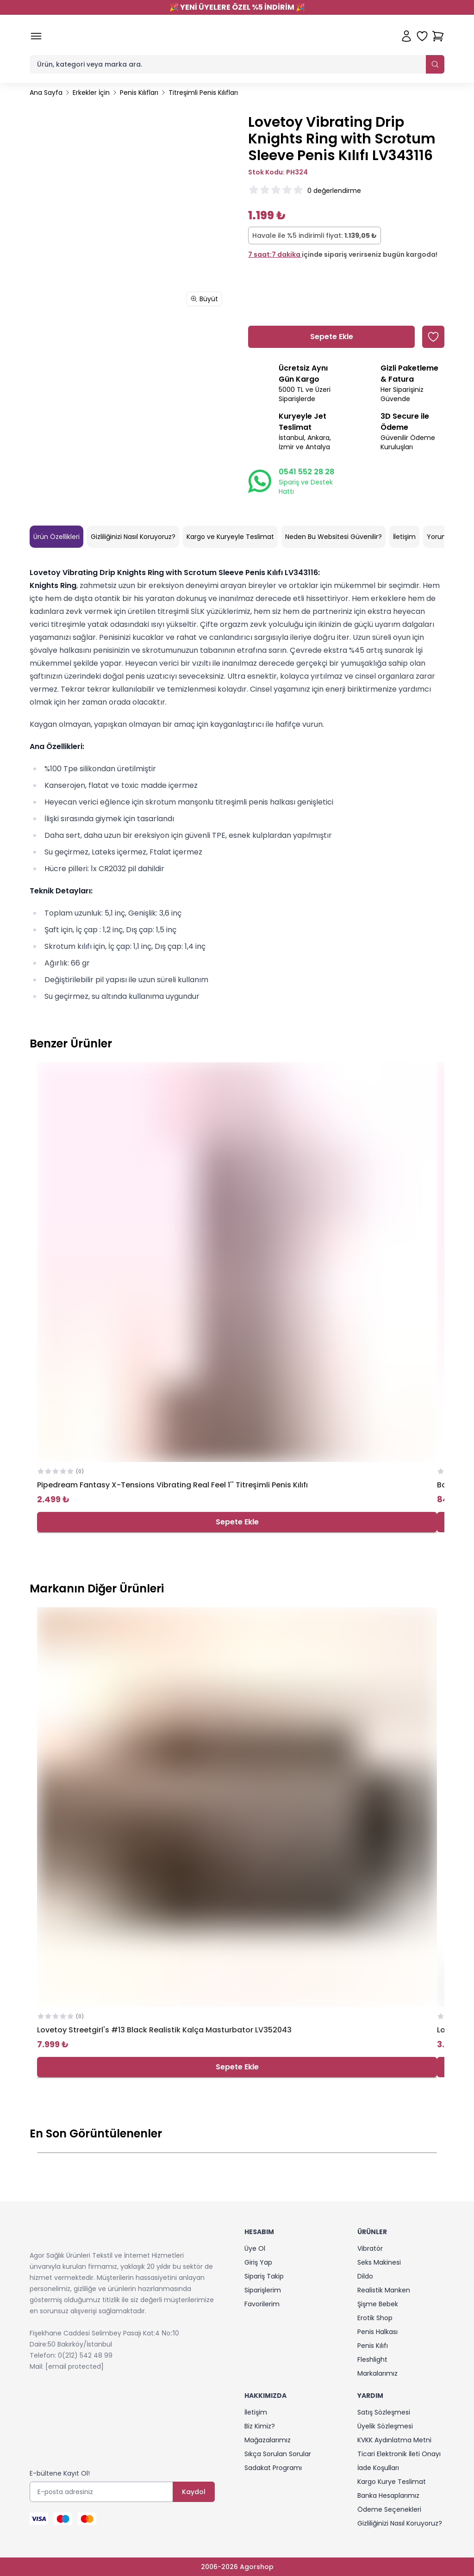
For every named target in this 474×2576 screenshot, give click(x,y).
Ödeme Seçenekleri (389, 2509)
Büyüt (204, 298)
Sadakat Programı (273, 2467)
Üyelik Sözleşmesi (385, 2426)
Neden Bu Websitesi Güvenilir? (333, 536)
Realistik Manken (383, 2290)
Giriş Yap (258, 2262)
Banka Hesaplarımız (388, 2495)
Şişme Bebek (377, 2304)
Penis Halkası (377, 2331)
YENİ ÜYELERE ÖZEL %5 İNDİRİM (237, 7)
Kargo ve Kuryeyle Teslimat (230, 536)
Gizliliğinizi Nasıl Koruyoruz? (133, 536)
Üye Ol (254, 2248)
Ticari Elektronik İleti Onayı (399, 2453)
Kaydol (194, 2491)
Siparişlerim (262, 2290)
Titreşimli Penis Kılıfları (203, 92)
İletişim (404, 536)
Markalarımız (377, 2373)
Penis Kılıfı (372, 2345)
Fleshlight (372, 2359)
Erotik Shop (375, 2317)
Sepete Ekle (237, 1522)
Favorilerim (262, 2304)
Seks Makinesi (379, 2262)
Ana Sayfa (46, 92)
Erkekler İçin (91, 92)
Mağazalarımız (267, 2440)
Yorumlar (441, 536)
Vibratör (370, 2248)
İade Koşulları (378, 2467)
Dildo (365, 2276)
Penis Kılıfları (139, 92)
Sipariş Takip (264, 2276)
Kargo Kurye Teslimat (391, 2481)
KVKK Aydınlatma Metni (394, 2440)
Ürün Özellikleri (56, 536)
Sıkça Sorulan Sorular (277, 2453)
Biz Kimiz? (259, 2426)
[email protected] (74, 2366)
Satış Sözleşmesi (383, 2412)
